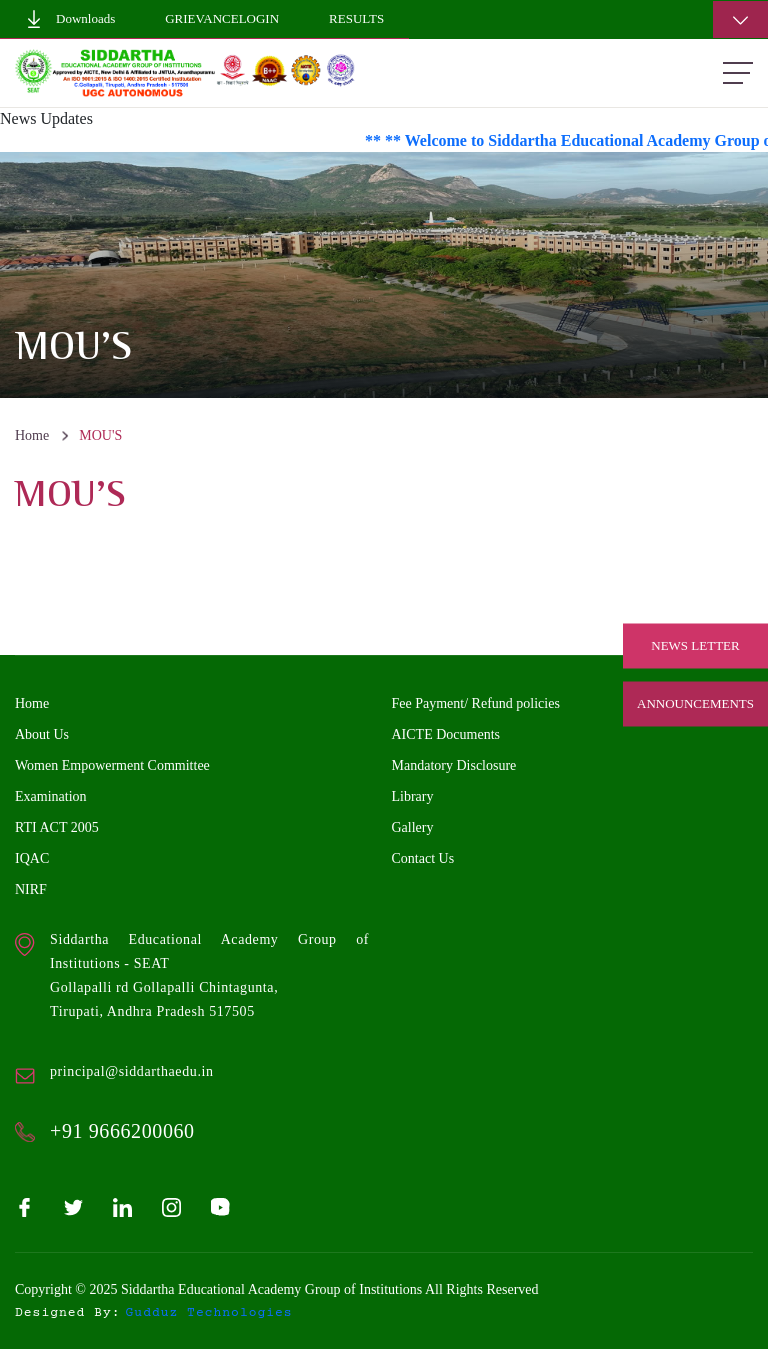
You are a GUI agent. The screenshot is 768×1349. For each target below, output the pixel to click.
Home (32, 435)
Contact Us (423, 858)
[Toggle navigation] (740, 19)
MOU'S (100, 435)
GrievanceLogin (222, 18)
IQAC (32, 858)
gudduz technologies (209, 1313)
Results (356, 18)
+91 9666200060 (122, 1131)
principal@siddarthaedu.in (132, 1071)
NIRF (31, 889)
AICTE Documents (446, 734)
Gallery (413, 827)
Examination (51, 796)
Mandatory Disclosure (454, 765)
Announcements (695, 703)
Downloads (70, 19)
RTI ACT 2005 (57, 827)
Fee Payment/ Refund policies (476, 703)
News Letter (695, 645)
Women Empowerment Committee (112, 765)
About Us (42, 734)
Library (413, 796)
